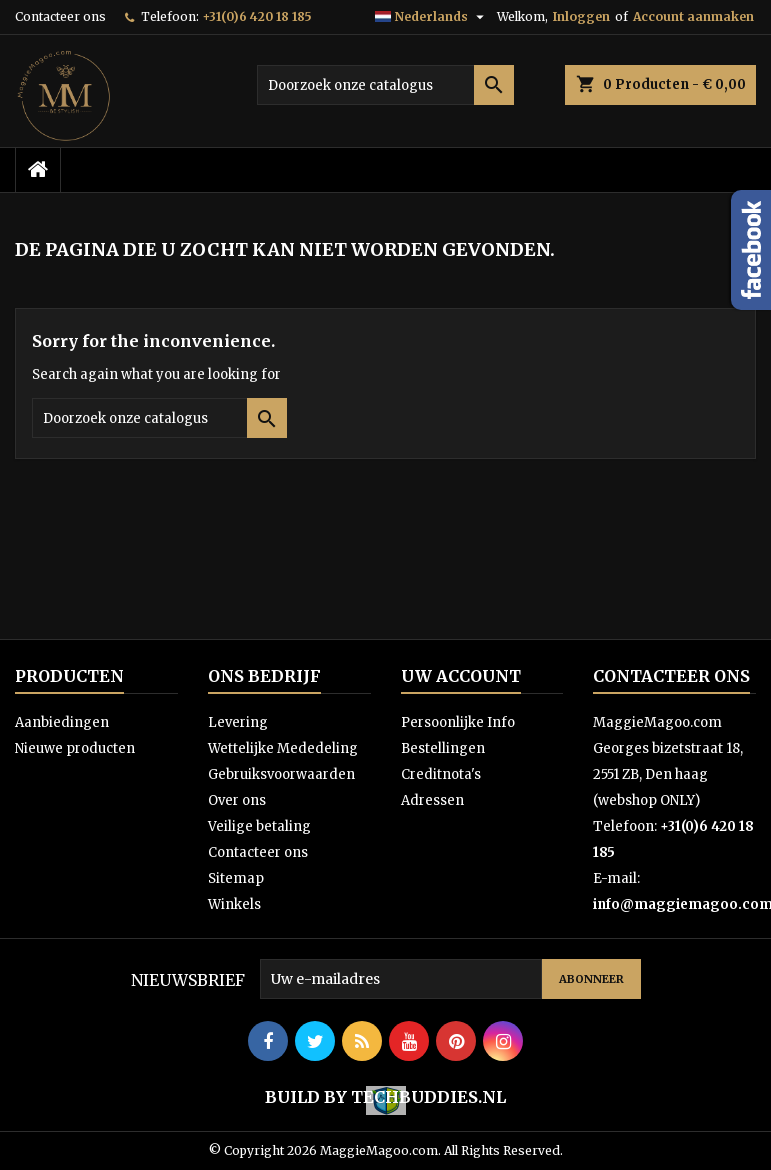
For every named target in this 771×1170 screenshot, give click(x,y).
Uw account (461, 676)
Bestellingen (443, 748)
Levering (238, 722)
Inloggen (581, 16)
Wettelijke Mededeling (283, 748)
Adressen (432, 800)
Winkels (234, 904)
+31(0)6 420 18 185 (257, 16)
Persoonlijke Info (458, 722)
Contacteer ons (60, 16)
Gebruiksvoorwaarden (281, 774)
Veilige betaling (259, 826)
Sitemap (236, 878)
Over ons (237, 800)
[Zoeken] (385, 85)
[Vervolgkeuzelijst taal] (432, 17)
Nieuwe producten (75, 748)
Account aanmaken (693, 16)
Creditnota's (441, 774)
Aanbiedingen (62, 722)
